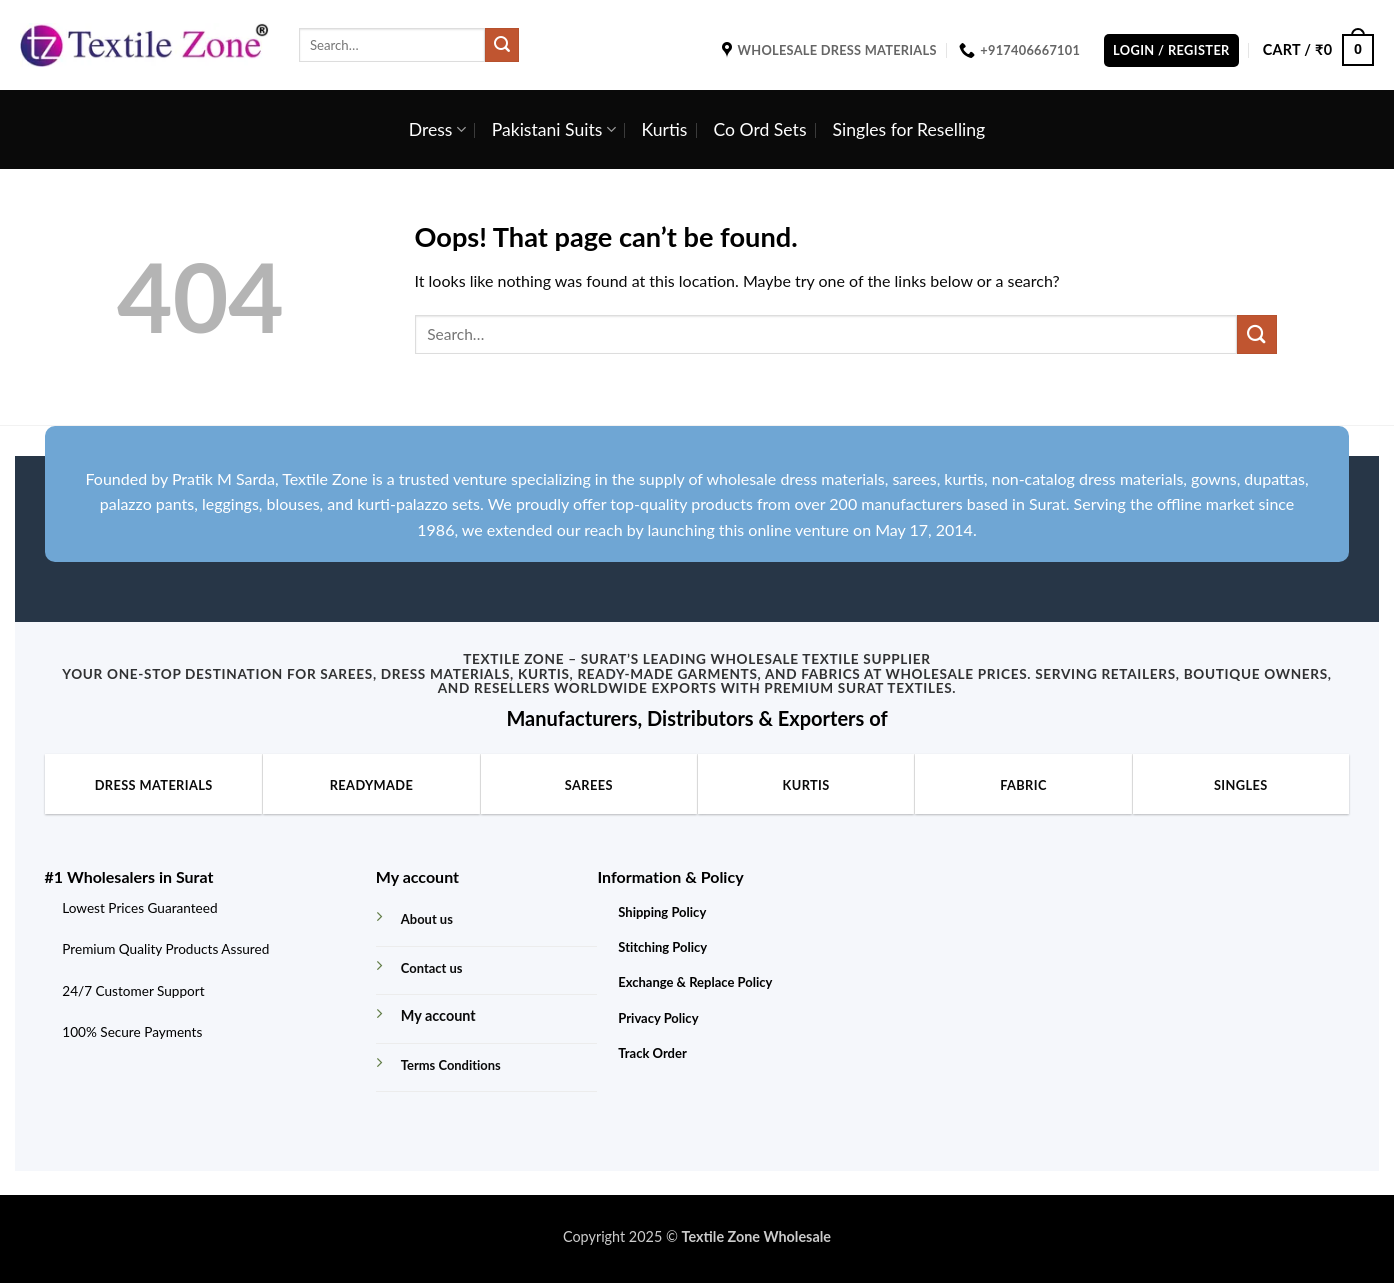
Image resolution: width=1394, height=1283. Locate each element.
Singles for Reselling (909, 129)
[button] (1171, 50)
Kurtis (665, 129)
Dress (437, 129)
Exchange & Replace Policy (695, 982)
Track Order (652, 1053)
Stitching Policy (662, 947)
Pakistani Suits (554, 129)
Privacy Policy (658, 1018)
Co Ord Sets (759, 129)
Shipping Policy (662, 912)
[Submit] (502, 45)
